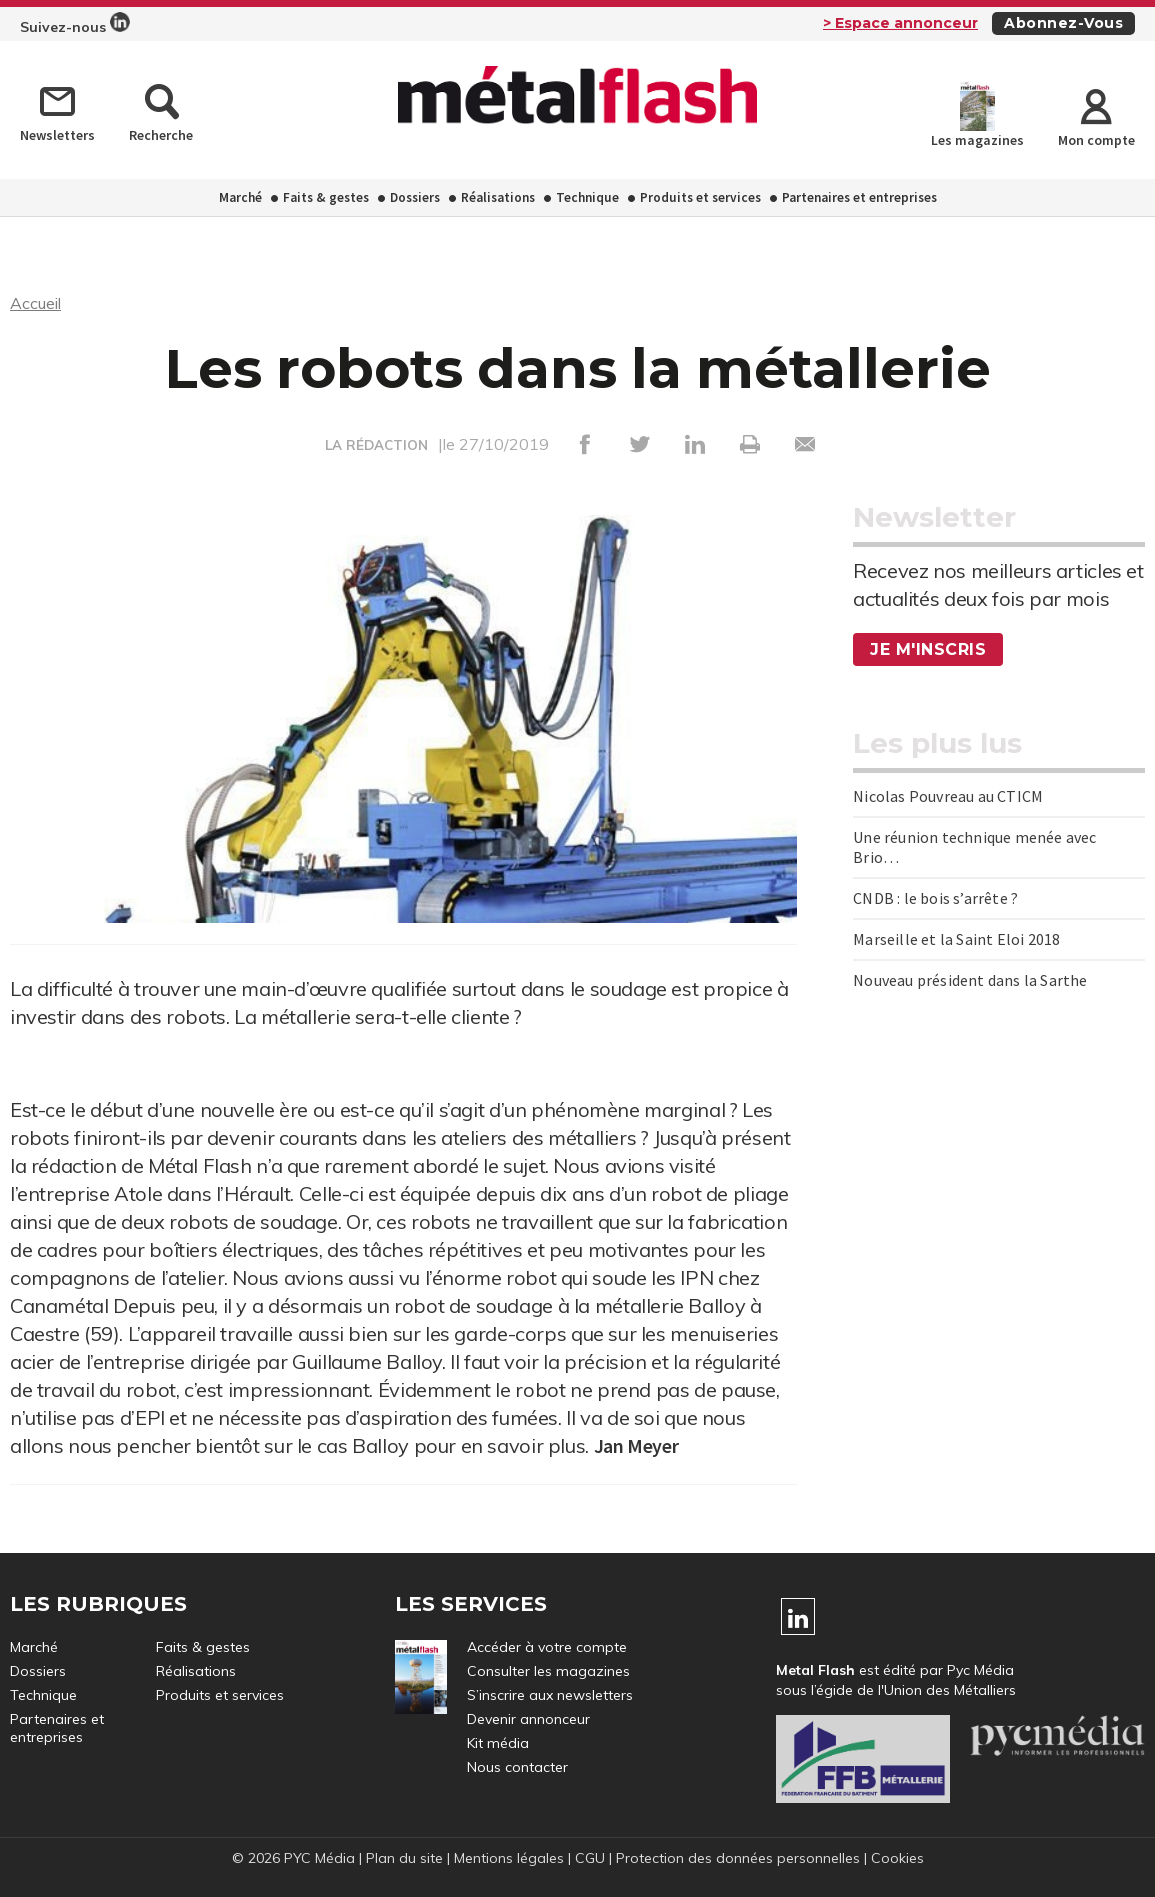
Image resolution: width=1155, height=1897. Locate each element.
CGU (590, 1858)
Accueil (35, 303)
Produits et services (700, 197)
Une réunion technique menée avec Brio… (974, 847)
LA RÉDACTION (376, 445)
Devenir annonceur (528, 1719)
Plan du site (404, 1858)
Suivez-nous (75, 24)
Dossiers (415, 197)
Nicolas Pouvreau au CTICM (948, 796)
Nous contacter (517, 1767)
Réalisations (498, 197)
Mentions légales (509, 1858)
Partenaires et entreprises (859, 197)
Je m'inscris (928, 649)
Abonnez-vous (1063, 23)
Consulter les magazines (548, 1671)
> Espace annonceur (900, 23)
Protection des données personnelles (738, 1858)
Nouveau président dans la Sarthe (970, 980)
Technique (587, 197)
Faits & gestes (326, 197)
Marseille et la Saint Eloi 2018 (956, 939)
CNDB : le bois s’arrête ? (935, 898)
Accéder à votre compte (547, 1647)
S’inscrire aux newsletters (550, 1695)
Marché (240, 197)
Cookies (897, 1858)
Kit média (498, 1743)
